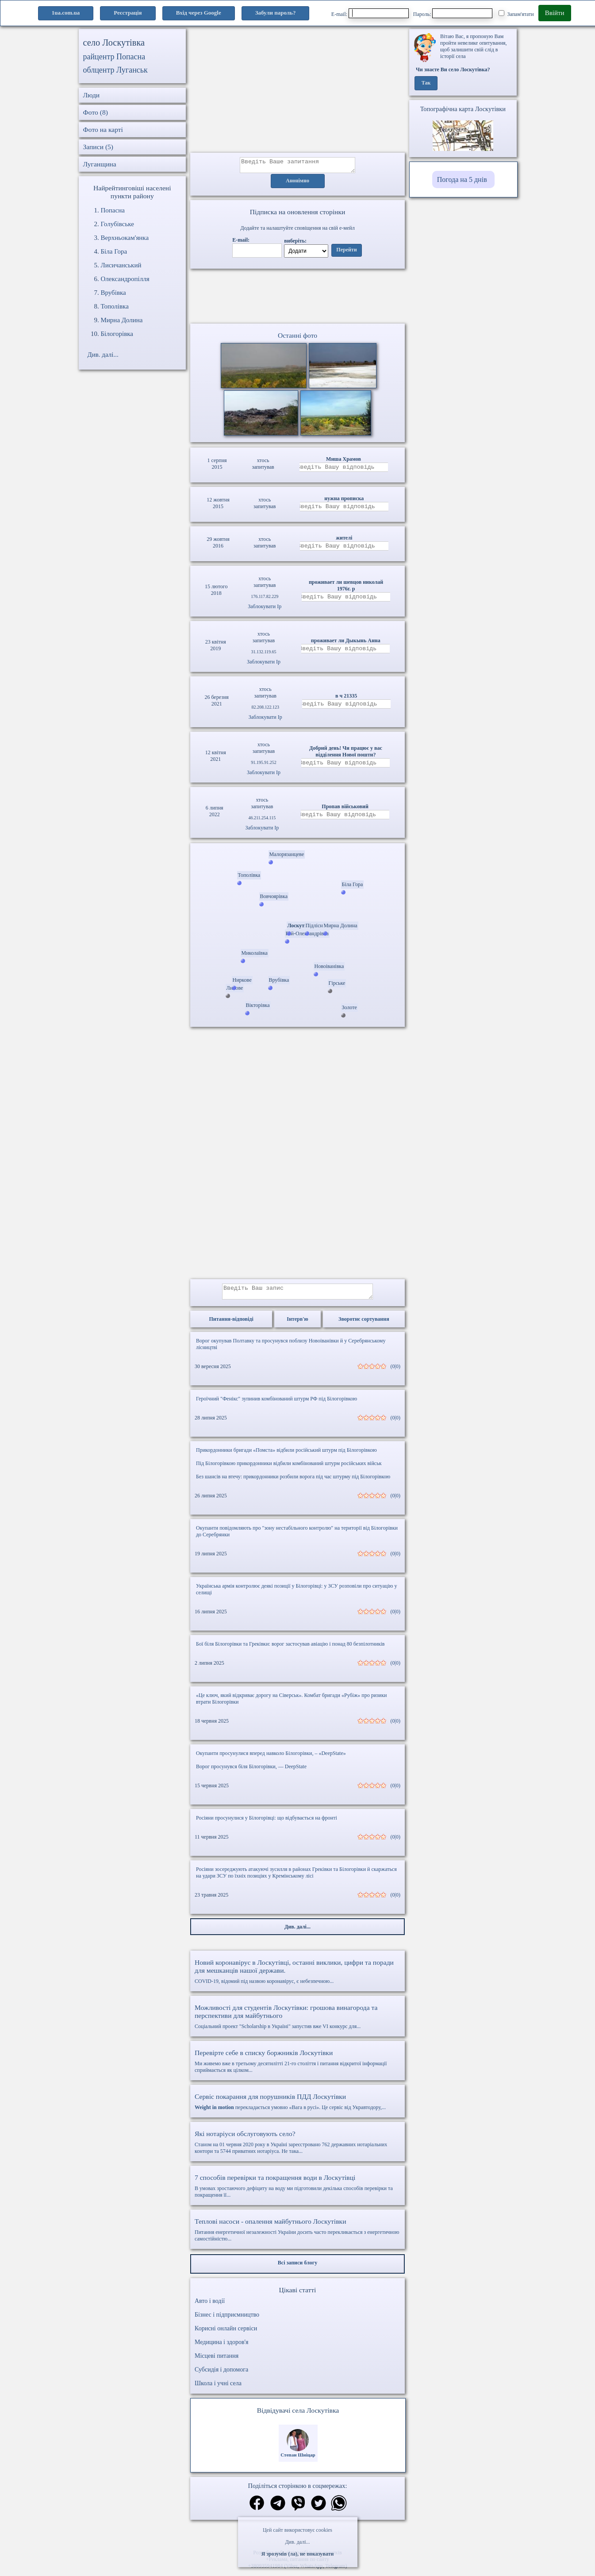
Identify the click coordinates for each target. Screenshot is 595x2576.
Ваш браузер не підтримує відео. (298, 298)
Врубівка (113, 292)
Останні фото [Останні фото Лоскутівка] (297, 338)
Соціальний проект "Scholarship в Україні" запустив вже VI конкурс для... (297, 2022)
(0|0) (395, 1372)
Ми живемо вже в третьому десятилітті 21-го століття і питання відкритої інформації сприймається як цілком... (297, 2066)
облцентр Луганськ (115, 70)
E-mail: (370, 13)
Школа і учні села (218, 2388)
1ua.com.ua (66, 12)
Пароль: (453, 13)
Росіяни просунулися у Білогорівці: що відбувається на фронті (266, 1823)
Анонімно (297, 183)
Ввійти (554, 12)
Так (426, 83)
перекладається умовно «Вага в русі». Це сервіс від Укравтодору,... (297, 2107)
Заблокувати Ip (264, 609)
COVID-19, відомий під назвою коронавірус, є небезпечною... (297, 1977)
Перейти (346, 252)
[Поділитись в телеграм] (278, 2509)
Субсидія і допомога (221, 2375)
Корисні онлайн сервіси (226, 2333)
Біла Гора (114, 251)
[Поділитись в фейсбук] (256, 2508)
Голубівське (117, 224)
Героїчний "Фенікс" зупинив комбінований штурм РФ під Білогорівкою (276, 1404)
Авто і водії (210, 2306)
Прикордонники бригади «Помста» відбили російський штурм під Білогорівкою (286, 1455)
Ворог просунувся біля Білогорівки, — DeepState (251, 1772)
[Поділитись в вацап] (339, 2509)
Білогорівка (117, 333)
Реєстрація (128, 12)
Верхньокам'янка (125, 237)
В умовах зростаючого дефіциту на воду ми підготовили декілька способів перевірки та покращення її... (297, 2191)
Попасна (113, 210)
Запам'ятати (516, 13)
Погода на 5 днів (462, 179)
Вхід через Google (198, 12)
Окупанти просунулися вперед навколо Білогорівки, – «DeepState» (271, 1758)
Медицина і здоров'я (221, 2347)
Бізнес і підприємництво (227, 2320)
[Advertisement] (297, 91)
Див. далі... (297, 2542)
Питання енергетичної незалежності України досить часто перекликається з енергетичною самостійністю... (297, 2235)
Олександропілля (125, 278)
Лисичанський (121, 265)
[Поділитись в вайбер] (298, 2509)
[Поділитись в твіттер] (318, 2509)
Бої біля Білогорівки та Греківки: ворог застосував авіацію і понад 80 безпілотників (290, 1649)
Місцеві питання (216, 2361)
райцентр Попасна (114, 56)
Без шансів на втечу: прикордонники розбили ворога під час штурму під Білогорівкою (293, 1482)
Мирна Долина (122, 320)
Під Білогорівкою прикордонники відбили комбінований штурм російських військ (288, 1468)
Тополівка (115, 306)
